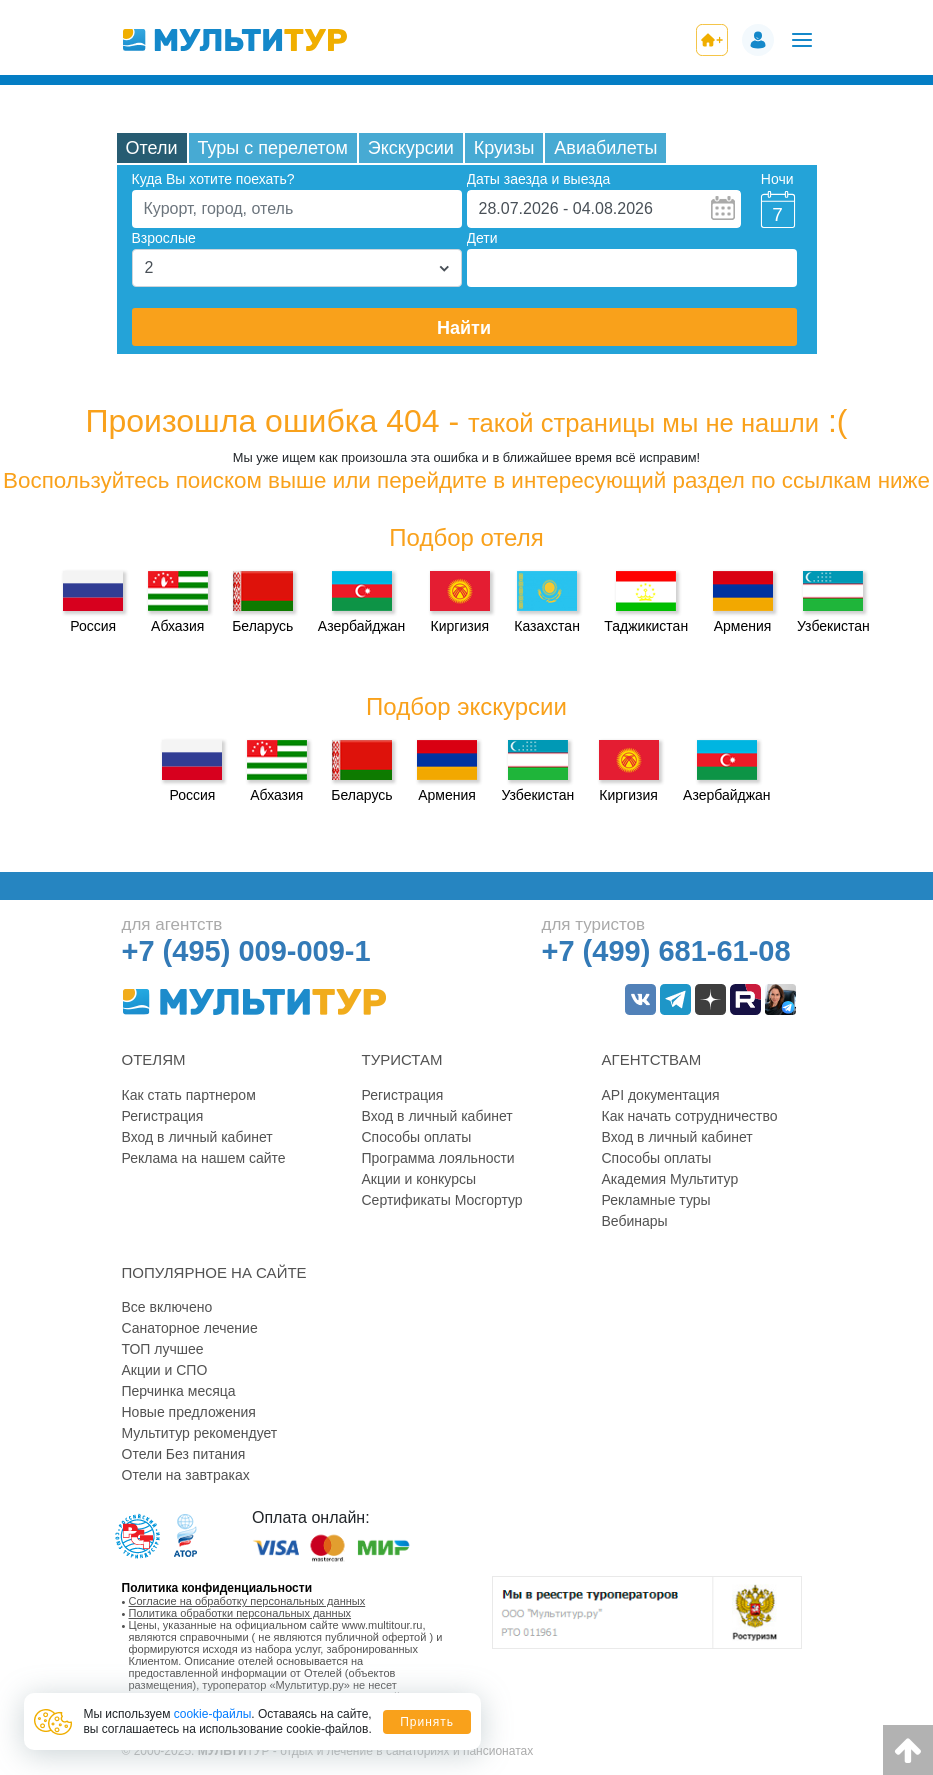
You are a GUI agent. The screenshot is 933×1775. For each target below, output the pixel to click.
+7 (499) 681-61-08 (666, 951)
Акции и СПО (165, 1370)
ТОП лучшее (163, 1349)
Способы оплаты (417, 1137)
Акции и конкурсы (419, 1179)
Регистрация (163, 1116)
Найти (464, 328)
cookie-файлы (213, 1714)
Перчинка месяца (179, 1391)
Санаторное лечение (190, 1328)
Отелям (154, 1059)
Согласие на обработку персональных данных (247, 1601)
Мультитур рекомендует (200, 1433)
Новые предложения (189, 1412)
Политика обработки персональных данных (240, 1613)
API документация (661, 1095)
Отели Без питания (184, 1454)
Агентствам (652, 1059)
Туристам (402, 1059)
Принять (427, 1722)
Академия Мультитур (670, 1179)
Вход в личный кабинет (197, 1137)
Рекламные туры (656, 1200)
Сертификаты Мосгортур (442, 1200)
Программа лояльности (438, 1158)
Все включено (167, 1307)
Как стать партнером (189, 1095)
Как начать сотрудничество (690, 1116)
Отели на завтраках (186, 1475)
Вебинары (635, 1221)
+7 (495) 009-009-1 (246, 951)
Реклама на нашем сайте (204, 1158)
